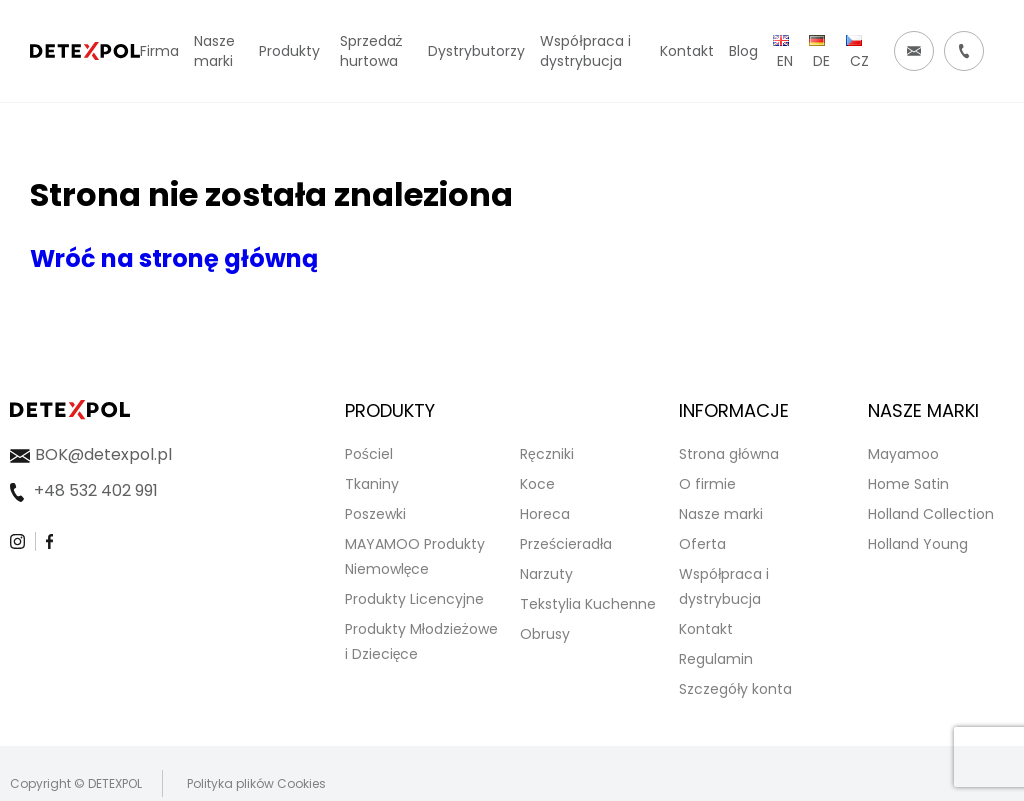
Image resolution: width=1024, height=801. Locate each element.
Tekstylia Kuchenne (588, 604)
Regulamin (716, 659)
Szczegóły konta (735, 689)
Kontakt (706, 629)
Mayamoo (903, 454)
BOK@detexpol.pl (103, 454)
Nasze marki (721, 514)
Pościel (369, 454)
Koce (537, 484)
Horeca (545, 514)
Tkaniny (372, 484)
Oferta (702, 544)
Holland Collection (931, 514)
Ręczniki (547, 454)
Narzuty (546, 574)
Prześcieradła (566, 544)
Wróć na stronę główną (174, 258)
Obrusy (545, 634)
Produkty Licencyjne (414, 599)
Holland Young (918, 544)
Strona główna (729, 454)
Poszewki (375, 514)
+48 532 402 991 (96, 490)
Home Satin (908, 484)
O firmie (707, 484)
